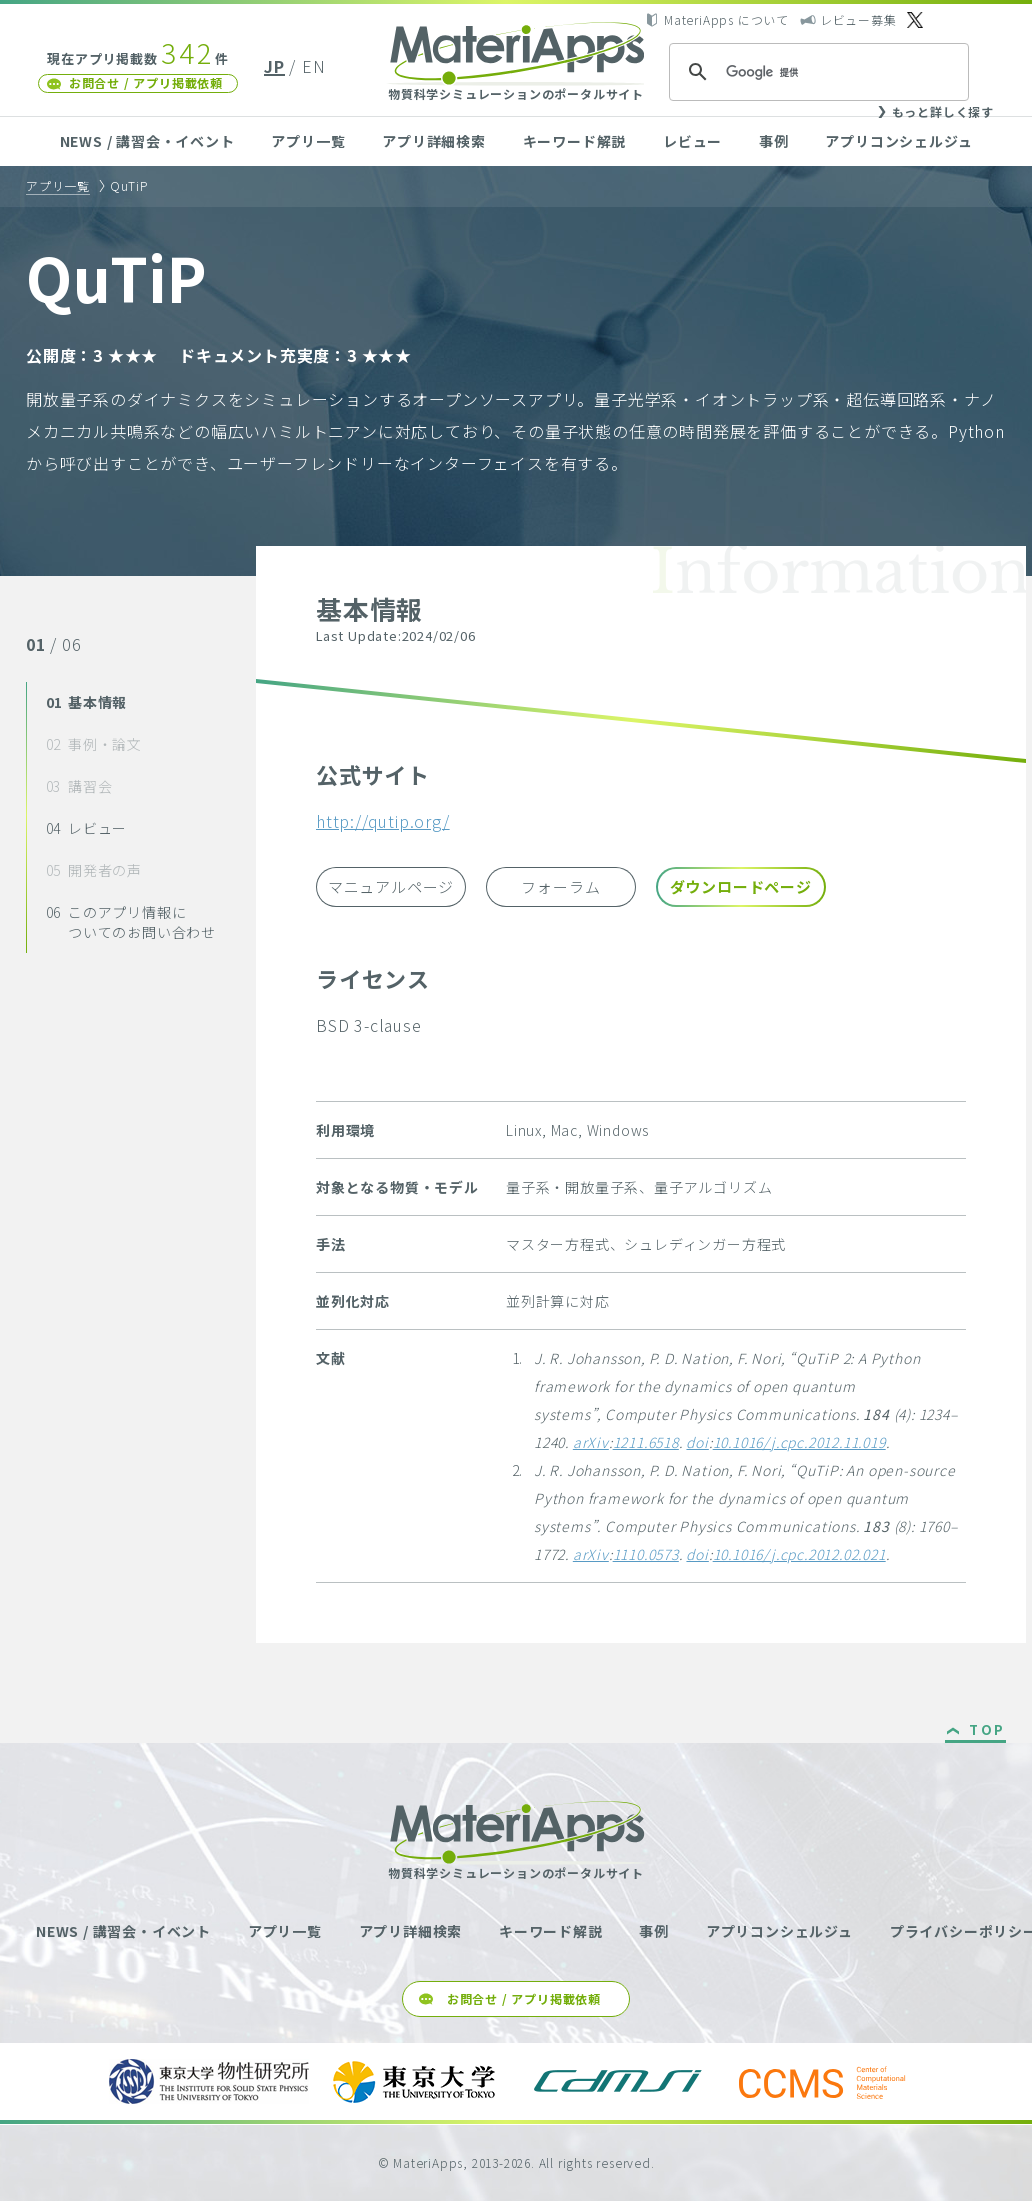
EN (314, 66)
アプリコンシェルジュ (898, 141)
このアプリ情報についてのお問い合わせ (131, 922)
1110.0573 (646, 1554)
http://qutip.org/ (383, 821)
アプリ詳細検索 (434, 141)
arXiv (591, 1442)
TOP (987, 1731)
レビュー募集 (858, 19)
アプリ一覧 (308, 141)
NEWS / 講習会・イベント (147, 141)
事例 (774, 141)
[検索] (816, 72)
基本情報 (87, 702)
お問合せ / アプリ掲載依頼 (146, 82)
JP (274, 66)
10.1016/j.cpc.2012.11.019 (799, 1442)
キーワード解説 (575, 141)
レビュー (692, 141)
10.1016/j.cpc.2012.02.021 (799, 1554)
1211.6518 (646, 1442)
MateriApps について (726, 19)
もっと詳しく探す (943, 111)
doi (697, 1442)
